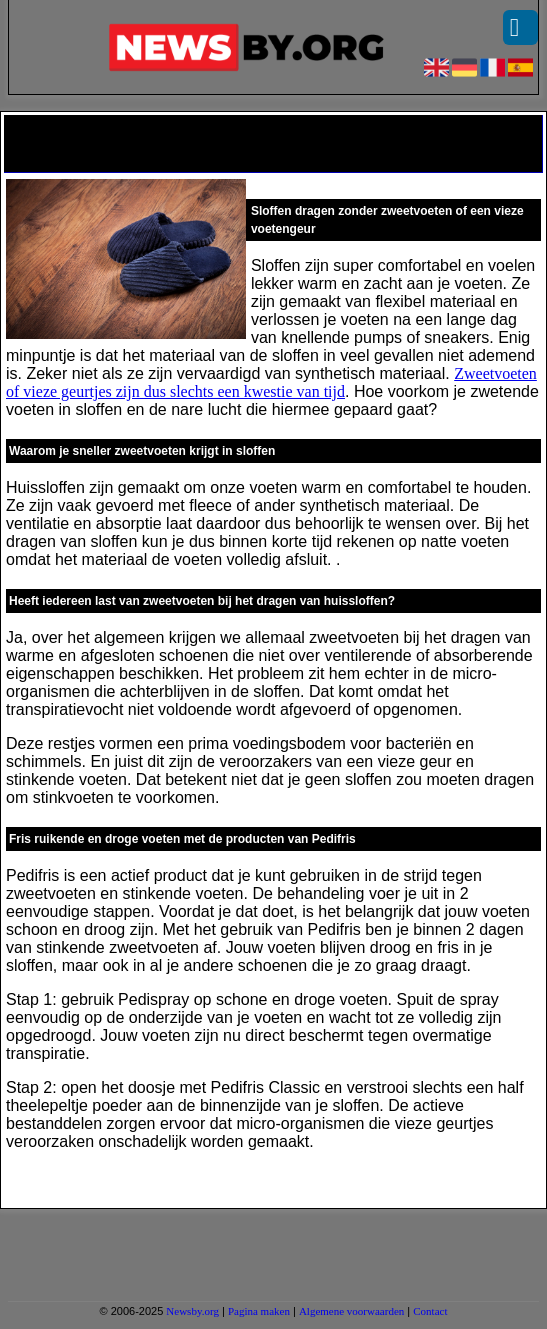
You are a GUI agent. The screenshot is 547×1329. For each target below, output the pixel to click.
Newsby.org (192, 1311)
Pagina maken (259, 1311)
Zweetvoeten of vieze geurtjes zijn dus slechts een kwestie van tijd (271, 382)
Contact (430, 1311)
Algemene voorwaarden (351, 1311)
